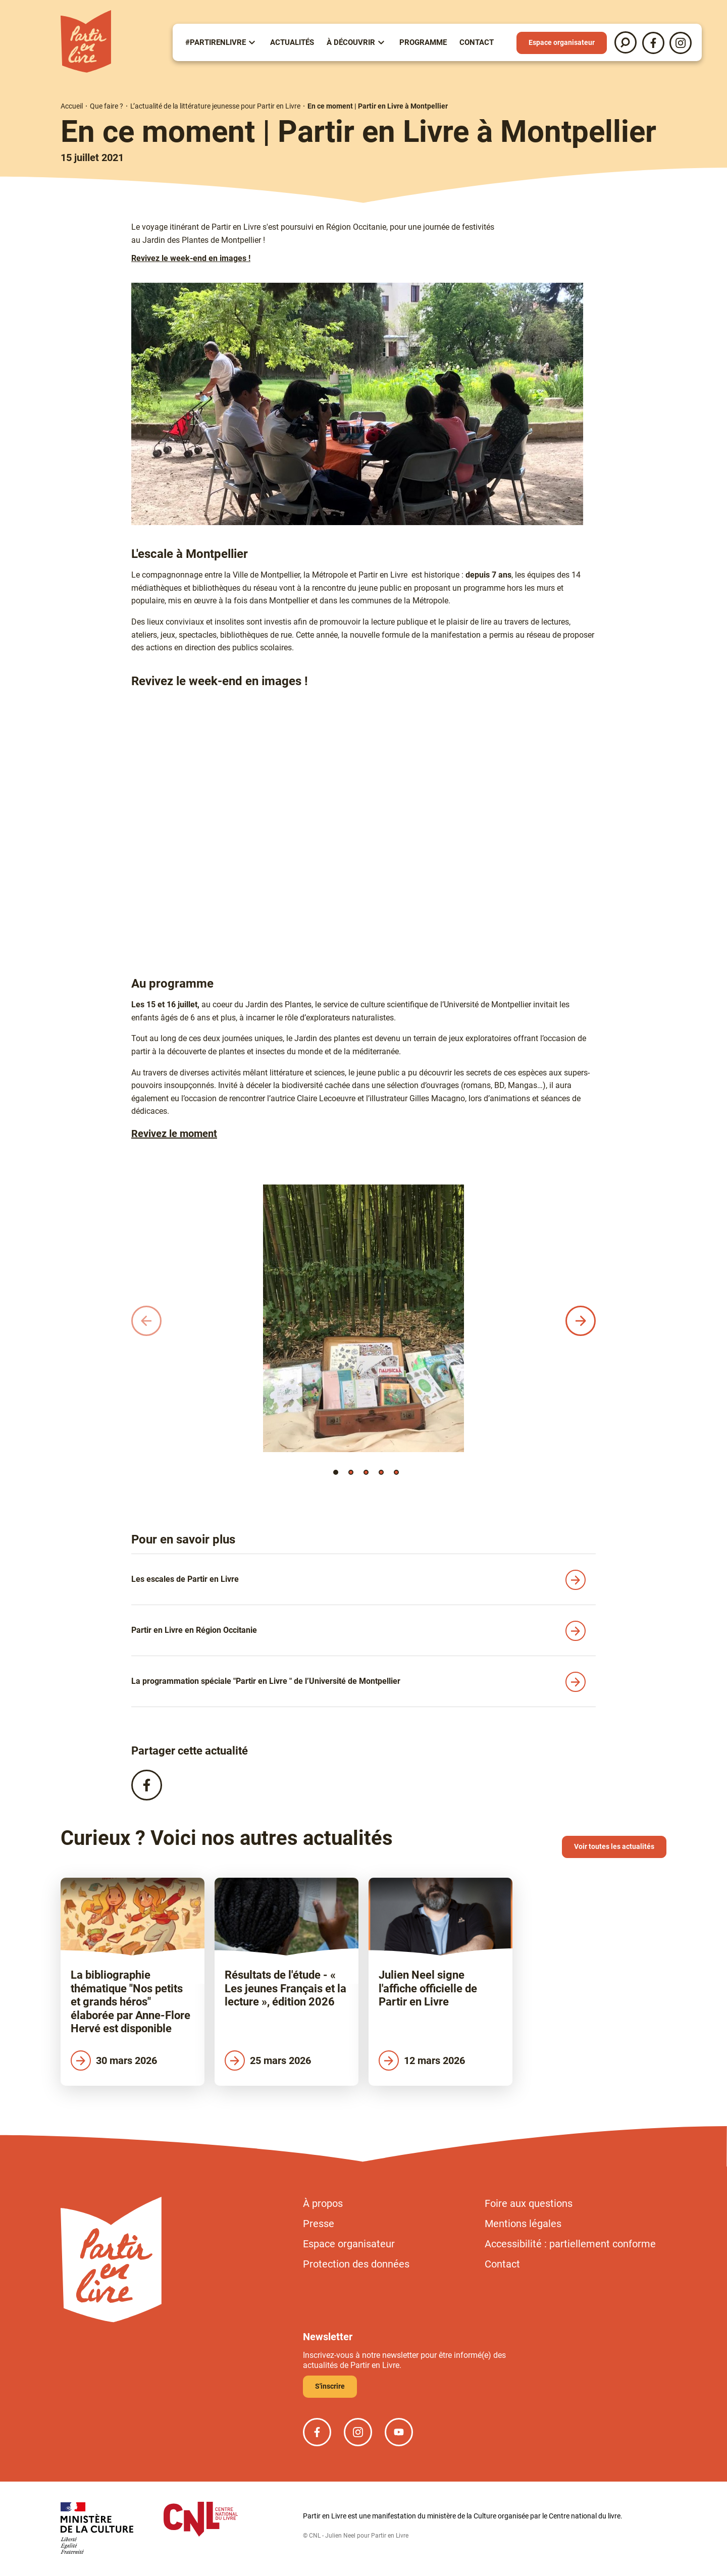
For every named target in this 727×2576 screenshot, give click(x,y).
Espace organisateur (562, 42)
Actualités (292, 42)
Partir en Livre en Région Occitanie (194, 1630)
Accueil (72, 106)
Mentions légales (523, 2224)
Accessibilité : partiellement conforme (570, 2244)
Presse (318, 2224)
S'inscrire (330, 2386)
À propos (323, 2203)
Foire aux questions (529, 2203)
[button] (335, 1472)
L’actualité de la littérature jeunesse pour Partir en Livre (215, 106)
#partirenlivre (215, 42)
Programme (423, 42)
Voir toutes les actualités (614, 1846)
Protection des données (356, 2264)
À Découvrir (351, 42)
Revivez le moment (174, 1133)
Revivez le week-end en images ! (190, 258)
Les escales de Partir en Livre (185, 1579)
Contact (476, 42)
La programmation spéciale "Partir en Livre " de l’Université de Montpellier (265, 1681)
